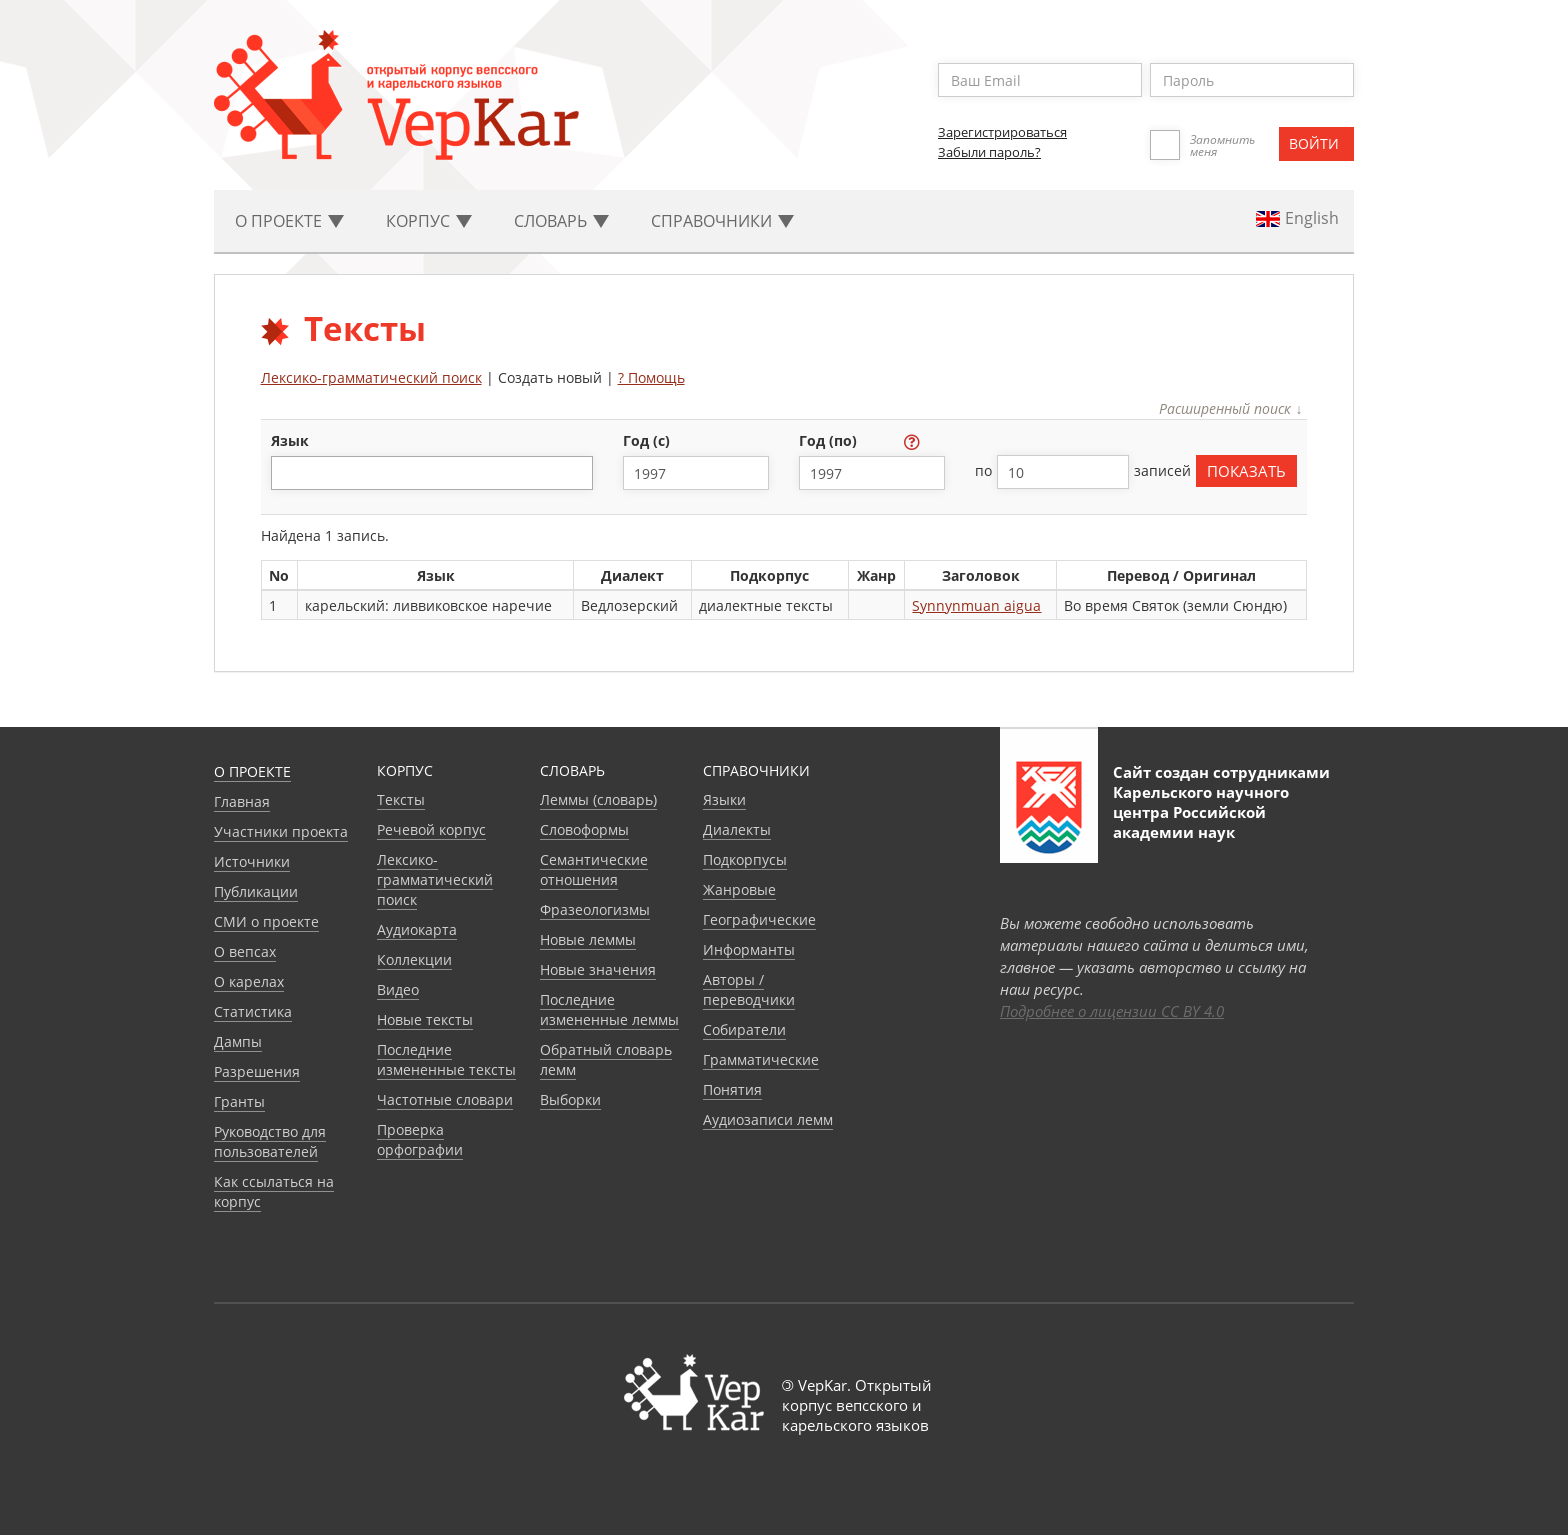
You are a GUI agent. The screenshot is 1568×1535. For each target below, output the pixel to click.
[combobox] (432, 473)
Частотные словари (445, 1099)
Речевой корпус (431, 829)
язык (290, 440)
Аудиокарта (417, 929)
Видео (398, 989)
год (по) (830, 440)
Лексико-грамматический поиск (371, 377)
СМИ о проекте (266, 921)
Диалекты (737, 829)
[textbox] (287, 472)
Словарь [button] (561, 221)
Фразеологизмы (595, 909)
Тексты (401, 799)
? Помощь (651, 377)
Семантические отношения (594, 869)
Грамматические (761, 1059)
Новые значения (598, 969)
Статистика (253, 1011)
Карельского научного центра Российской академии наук (1201, 812)
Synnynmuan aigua (976, 605)
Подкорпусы (745, 859)
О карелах (249, 981)
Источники (252, 861)
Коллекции (414, 959)
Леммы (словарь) (598, 799)
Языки (724, 799)
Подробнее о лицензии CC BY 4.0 (1112, 1011)
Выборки (570, 1099)
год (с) (648, 440)
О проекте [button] (289, 221)
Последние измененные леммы (609, 1009)
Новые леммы (588, 939)
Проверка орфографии (420, 1139)
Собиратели (744, 1029)
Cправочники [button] (722, 221)
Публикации (256, 891)
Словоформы (584, 829)
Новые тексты (425, 1019)
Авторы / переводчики (749, 989)
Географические (759, 919)
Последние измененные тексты (446, 1059)
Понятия (732, 1089)
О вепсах (245, 951)
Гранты (239, 1101)
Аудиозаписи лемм (768, 1119)
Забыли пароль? (989, 152)
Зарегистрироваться (1002, 132)
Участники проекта (281, 831)
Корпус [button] (429, 221)
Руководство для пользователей (270, 1141)
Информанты (749, 949)
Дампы (238, 1041)
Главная (242, 801)
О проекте (252, 771)
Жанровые (739, 889)
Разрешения (257, 1071)
